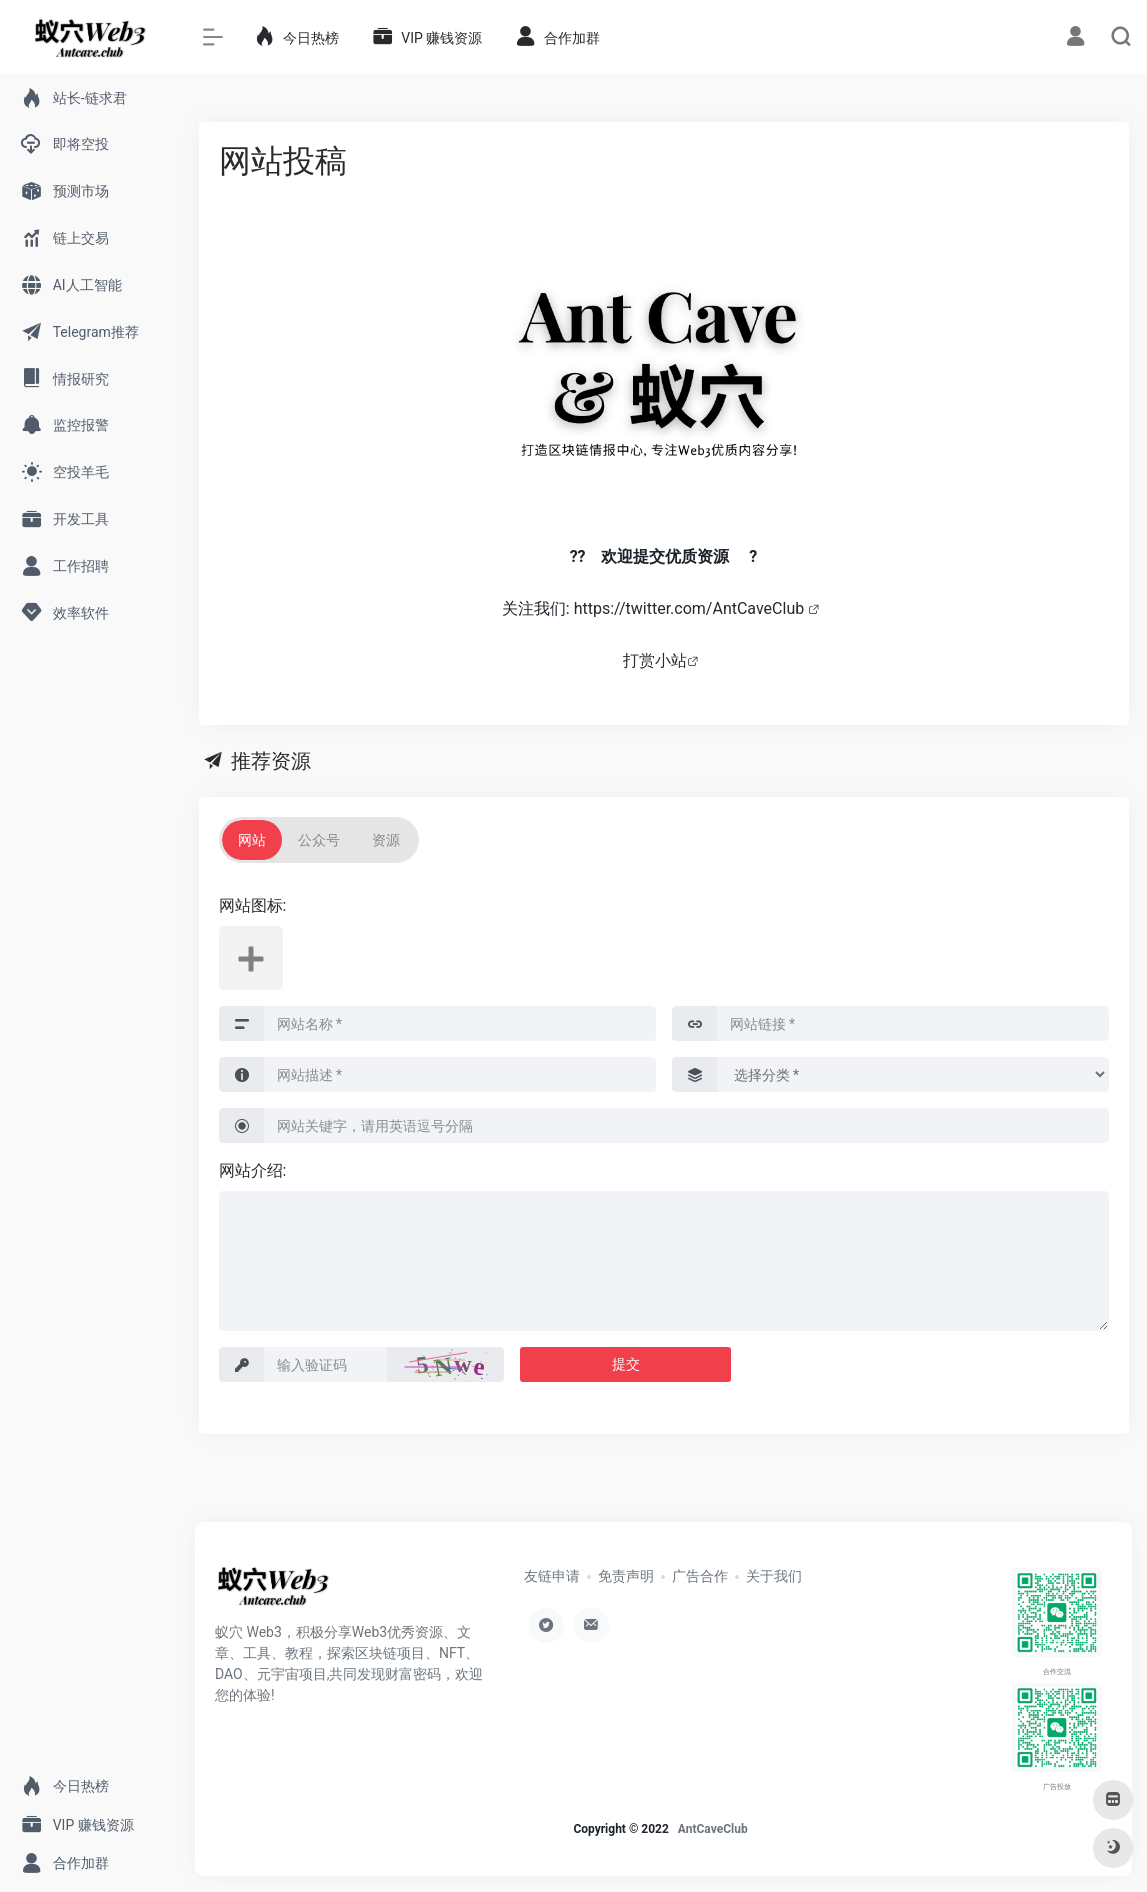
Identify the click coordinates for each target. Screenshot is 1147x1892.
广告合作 (700, 1576)
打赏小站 (655, 660)
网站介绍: (253, 1170)
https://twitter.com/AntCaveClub (691, 608)
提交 (626, 1364)
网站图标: (253, 905)
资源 (386, 840)
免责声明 (626, 1576)
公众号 (319, 840)
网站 (252, 840)
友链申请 (552, 1576)
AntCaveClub (713, 1829)
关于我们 (774, 1576)
